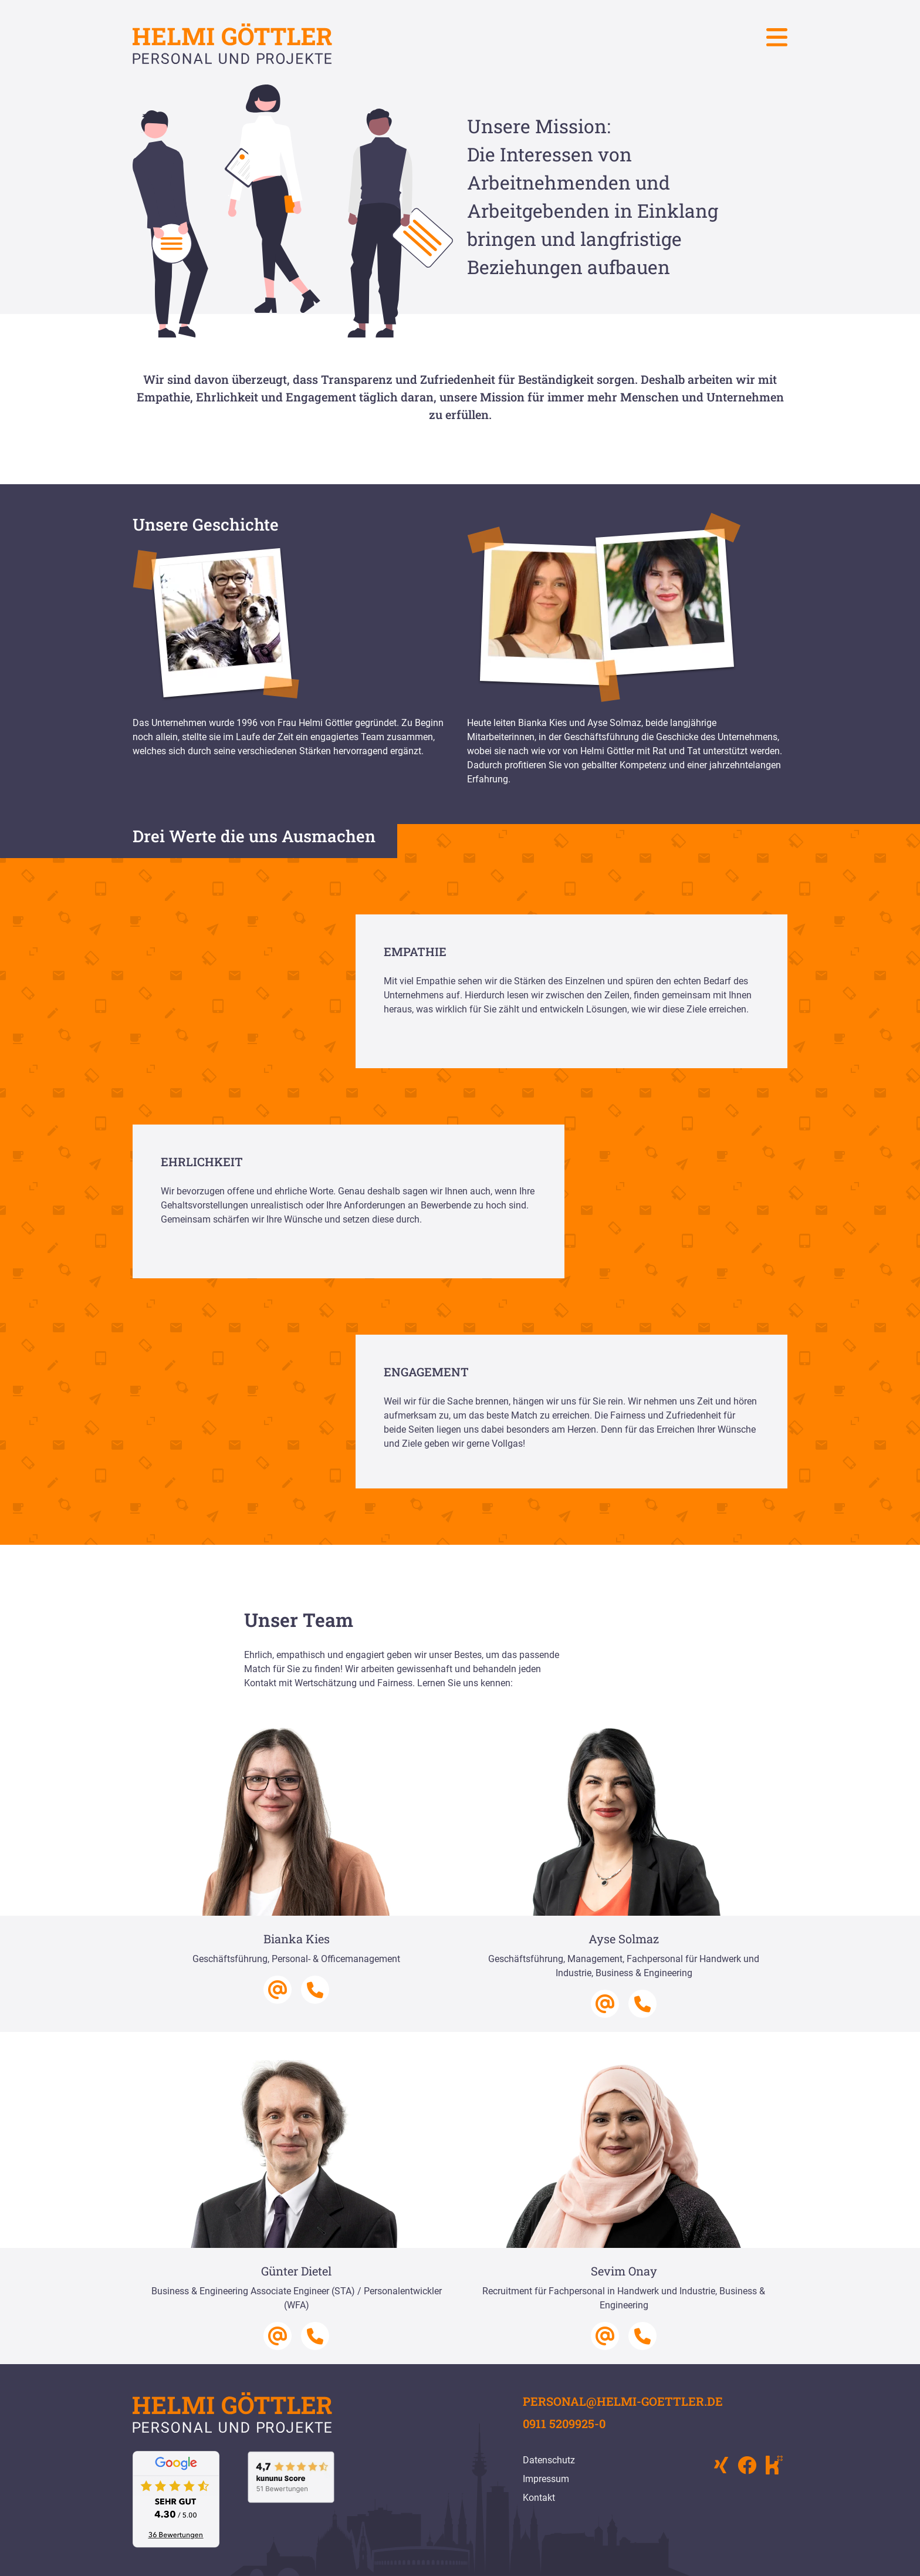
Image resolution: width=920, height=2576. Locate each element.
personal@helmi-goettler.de (623, 2401)
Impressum (546, 2478)
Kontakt (539, 2497)
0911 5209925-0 (564, 2423)
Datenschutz (549, 2460)
